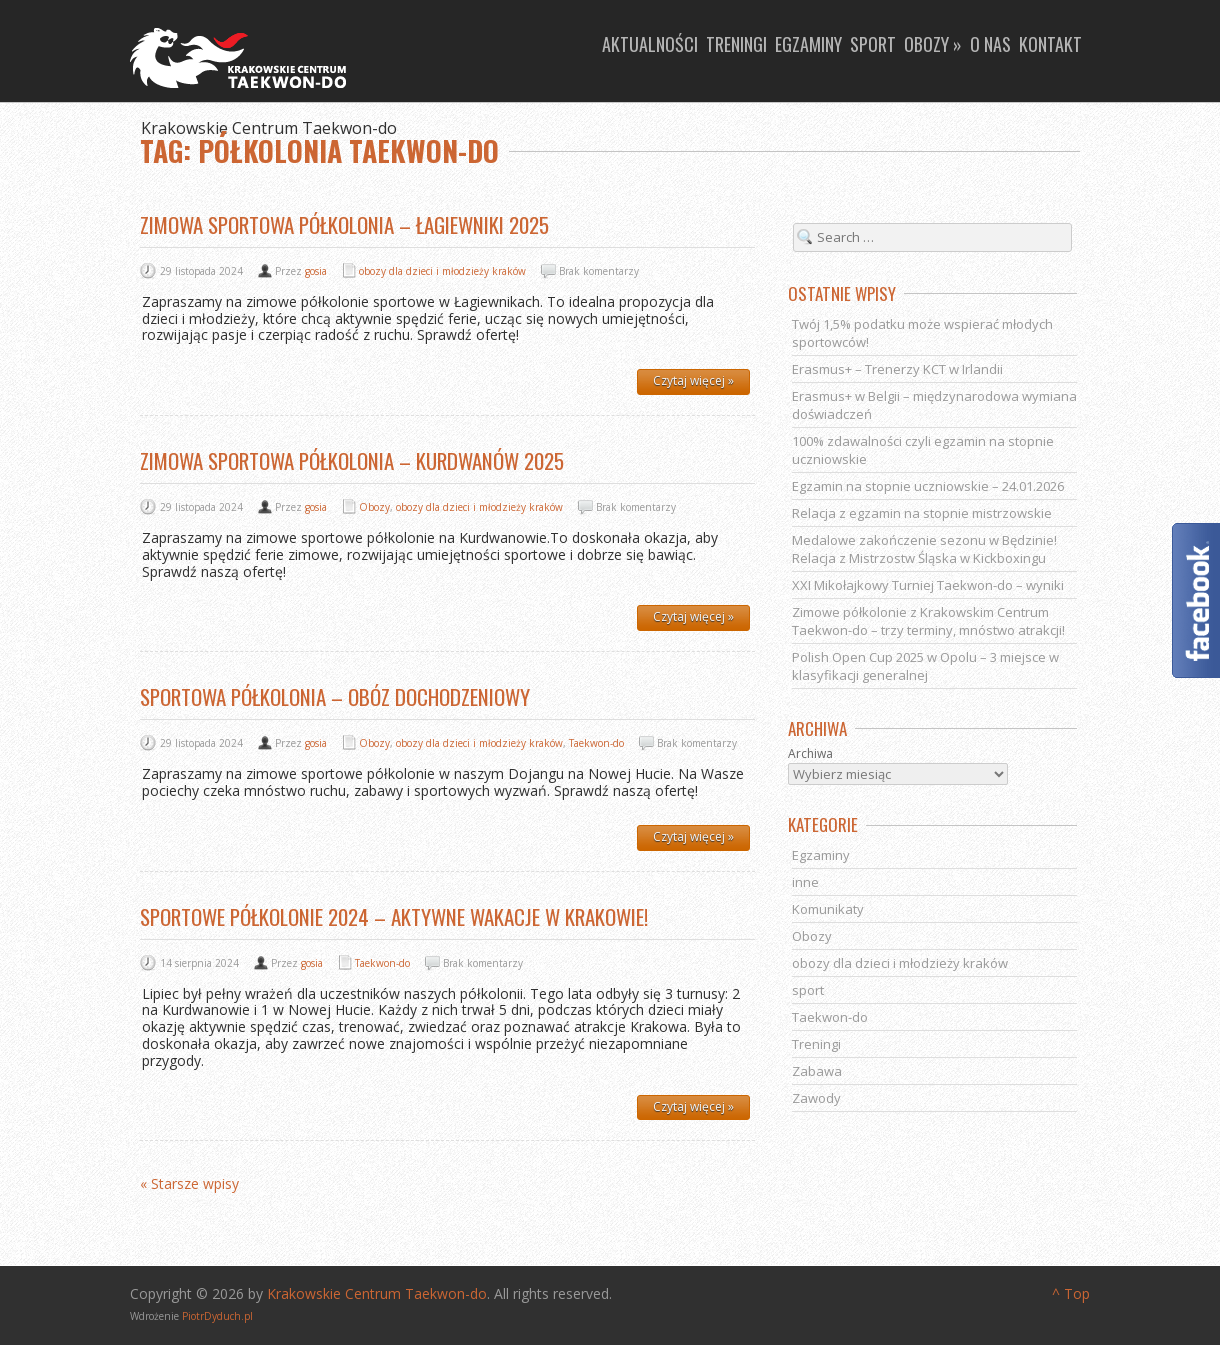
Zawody (816, 1098)
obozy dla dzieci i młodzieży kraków (442, 271)
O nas (990, 44)
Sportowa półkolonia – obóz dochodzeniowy (335, 696)
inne (805, 882)
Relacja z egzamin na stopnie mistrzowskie (922, 513)
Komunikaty (828, 909)
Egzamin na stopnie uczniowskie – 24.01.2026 (928, 486)
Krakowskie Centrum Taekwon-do (377, 1293)
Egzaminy (808, 44)
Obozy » (933, 44)
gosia (316, 271)
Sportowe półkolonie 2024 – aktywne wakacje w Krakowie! (394, 916)
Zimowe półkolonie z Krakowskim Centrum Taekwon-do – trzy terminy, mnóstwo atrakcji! (928, 621)
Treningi (736, 44)
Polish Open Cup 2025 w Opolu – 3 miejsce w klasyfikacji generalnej (925, 666)
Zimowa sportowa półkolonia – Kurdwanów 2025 (352, 460)
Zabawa (817, 1071)
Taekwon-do (596, 743)
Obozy (374, 507)
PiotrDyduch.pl (217, 1316)
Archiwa (810, 754)
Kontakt (1050, 44)
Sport (873, 44)
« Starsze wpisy (189, 1184)
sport (808, 990)
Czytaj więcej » (693, 380)
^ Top (1071, 1293)
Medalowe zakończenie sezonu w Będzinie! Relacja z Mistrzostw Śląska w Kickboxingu (924, 549)
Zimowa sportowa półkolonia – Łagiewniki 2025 (344, 224)
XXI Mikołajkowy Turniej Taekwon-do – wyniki (928, 585)
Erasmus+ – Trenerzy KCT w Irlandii (897, 369)
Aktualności (650, 44)
